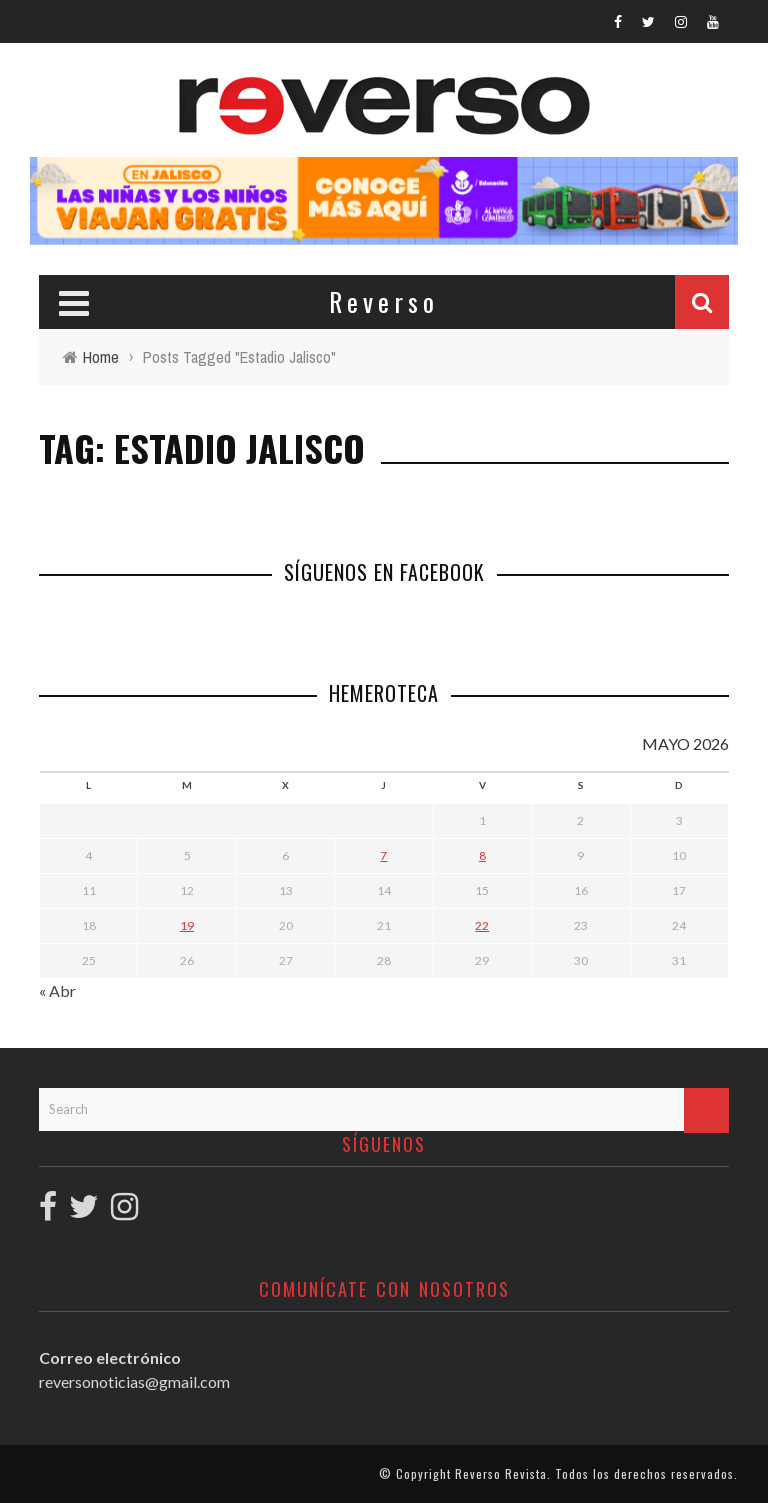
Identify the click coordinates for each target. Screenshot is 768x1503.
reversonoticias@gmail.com (134, 1381)
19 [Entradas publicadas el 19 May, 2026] (187, 925)
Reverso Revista (501, 1473)
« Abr (57, 990)
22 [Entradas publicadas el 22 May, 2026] (482, 925)
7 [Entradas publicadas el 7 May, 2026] (383, 855)
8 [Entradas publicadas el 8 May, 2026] (482, 855)
